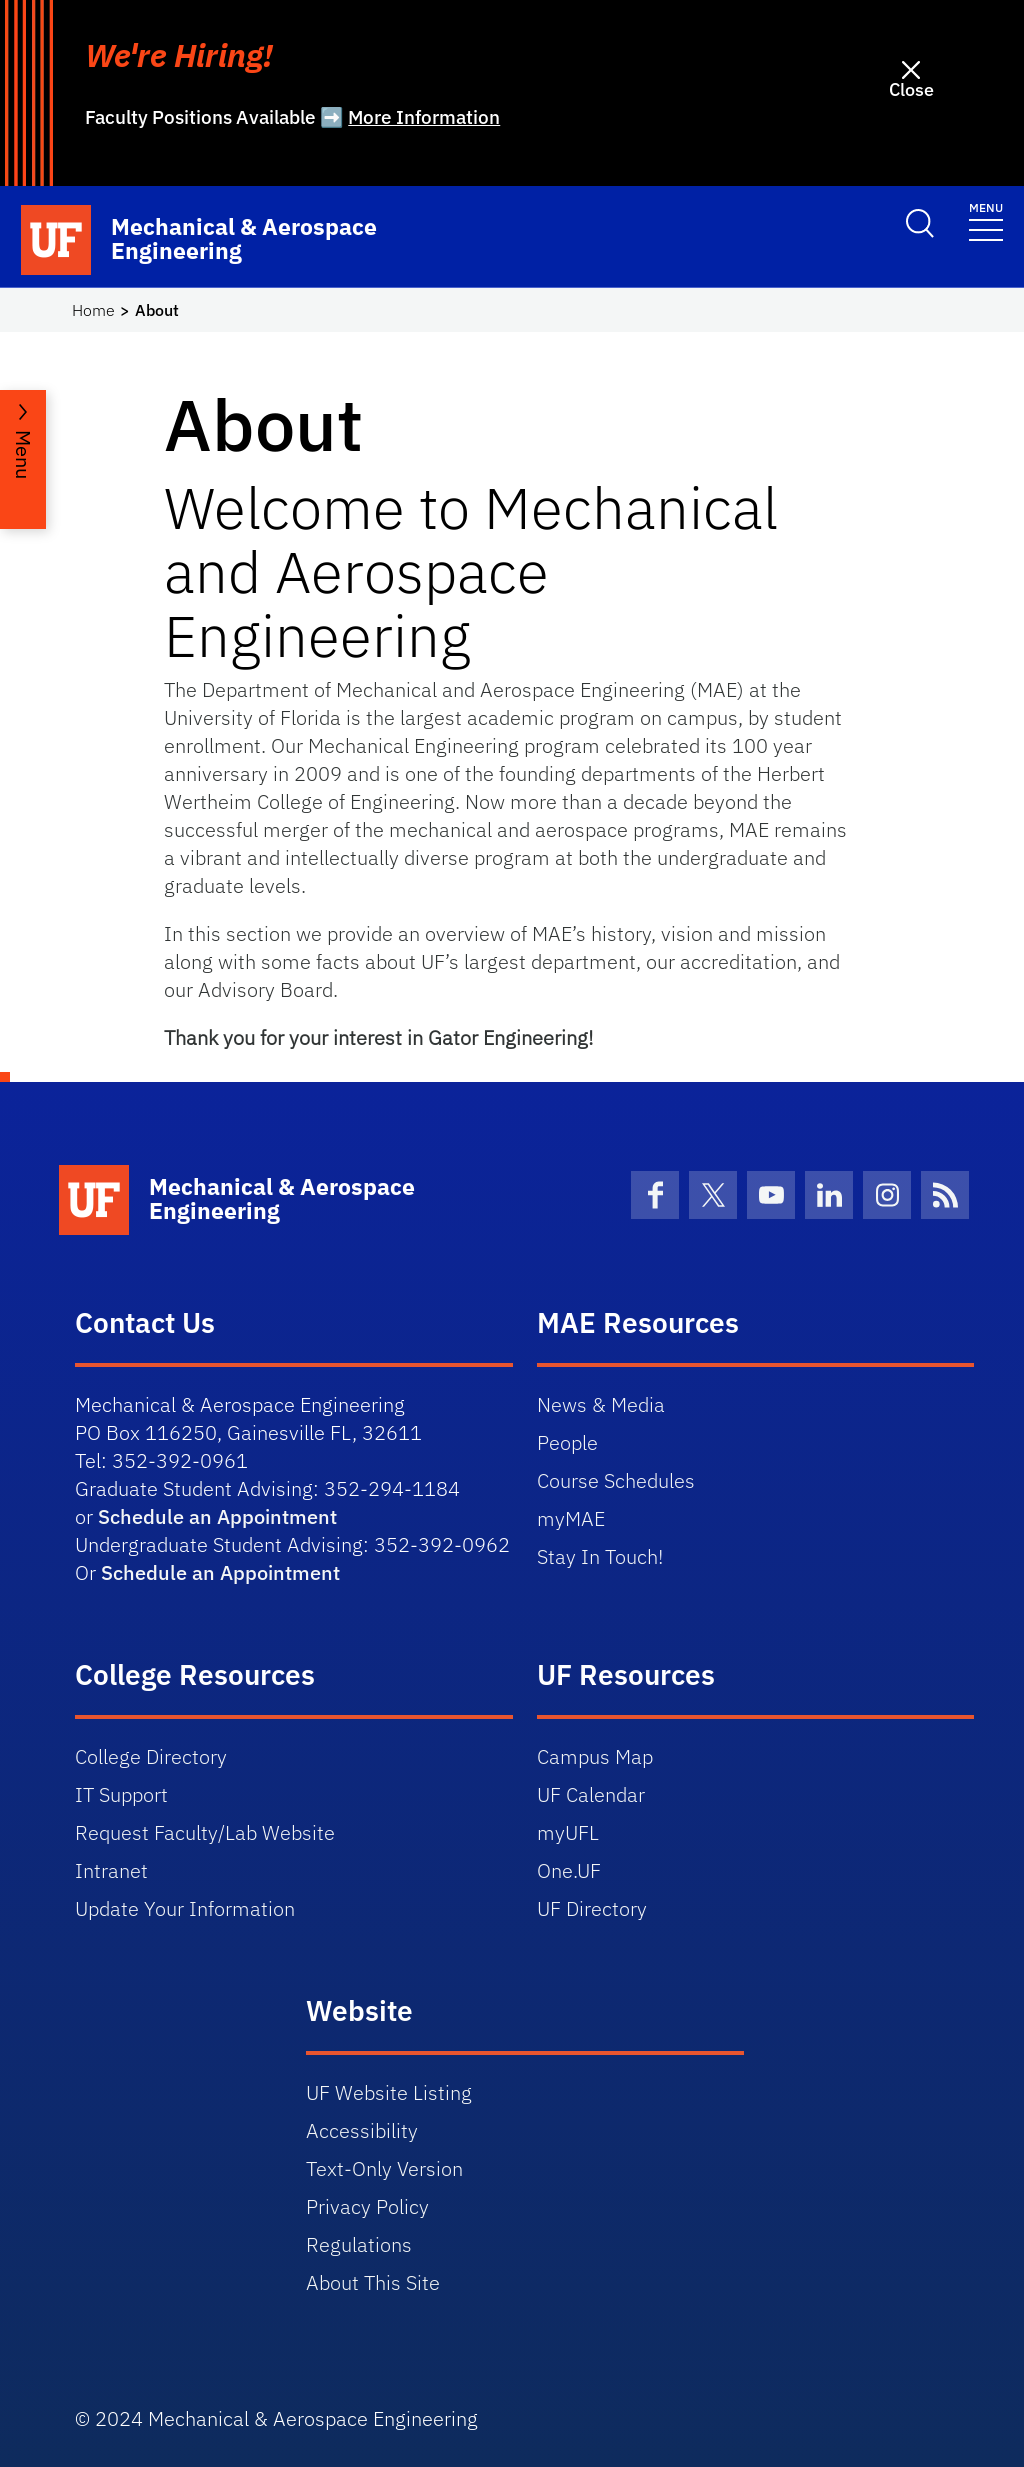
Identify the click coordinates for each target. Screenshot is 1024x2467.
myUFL (568, 1832)
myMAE (571, 1518)
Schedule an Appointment (217, 1516)
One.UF (569, 1870)
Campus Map (595, 1756)
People (567, 1442)
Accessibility (362, 2130)
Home (93, 310)
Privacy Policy (367, 2206)
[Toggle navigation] (986, 220)
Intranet (111, 1870)
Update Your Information (185, 1908)
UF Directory (592, 1908)
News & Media (601, 1404)
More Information (424, 117)
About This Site (373, 2282)
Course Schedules (616, 1480)
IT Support (121, 1794)
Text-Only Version (384, 2168)
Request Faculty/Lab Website (205, 1832)
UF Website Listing (389, 2092)
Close (911, 89)
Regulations (359, 2244)
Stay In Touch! (600, 1556)
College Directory (151, 1756)
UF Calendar (591, 1794)
